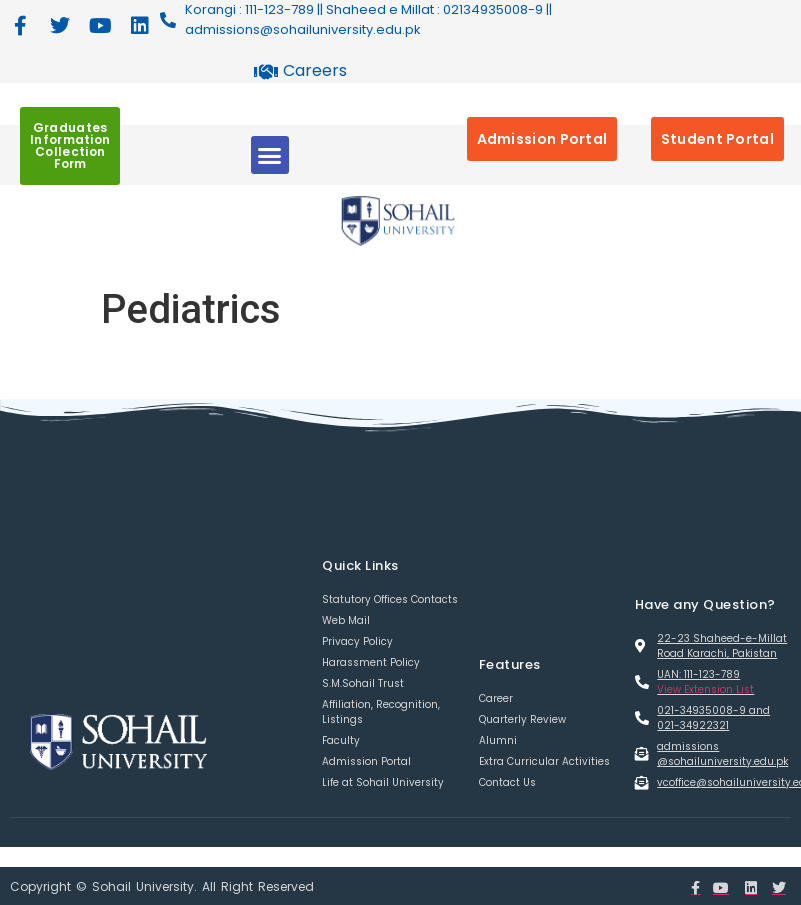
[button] (270, 155)
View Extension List (705, 689)
